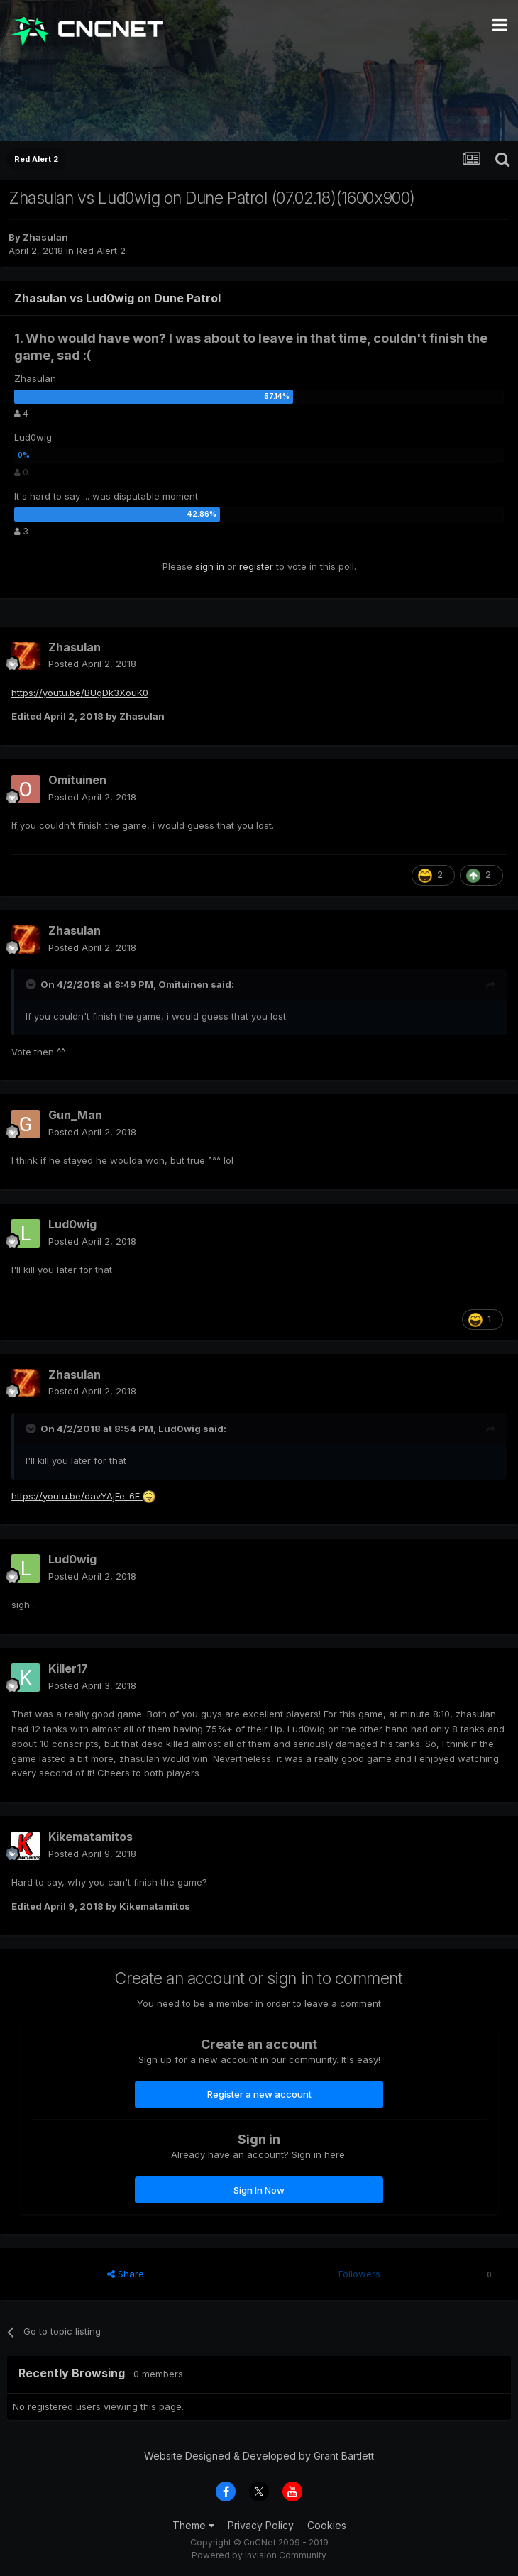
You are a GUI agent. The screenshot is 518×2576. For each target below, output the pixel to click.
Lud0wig (72, 1224)
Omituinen (77, 780)
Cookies (326, 2525)
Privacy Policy (261, 2525)
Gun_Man (75, 1115)
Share (125, 2273)
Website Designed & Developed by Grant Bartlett (259, 2456)
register (256, 566)
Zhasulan (45, 237)
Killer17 (68, 1668)
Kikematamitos (90, 1836)
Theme (193, 2525)
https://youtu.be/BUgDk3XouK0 (79, 692)
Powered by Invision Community (259, 2555)
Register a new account (259, 2094)
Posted (92, 663)
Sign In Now (259, 2190)
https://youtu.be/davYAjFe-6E (77, 1496)
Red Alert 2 (101, 250)
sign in (209, 566)
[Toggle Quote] (32, 984)
